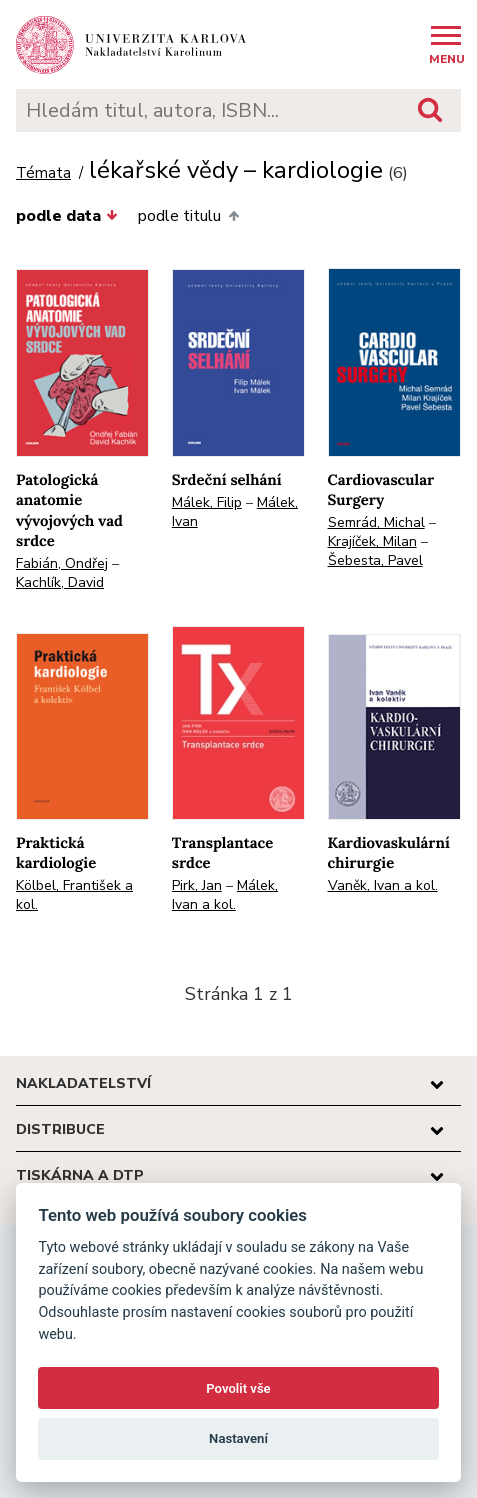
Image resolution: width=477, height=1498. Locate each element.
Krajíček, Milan (372, 541)
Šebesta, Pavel (375, 560)
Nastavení (238, 1438)
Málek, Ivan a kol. (225, 895)
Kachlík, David (60, 582)
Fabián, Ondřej (62, 563)
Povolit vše (238, 1388)
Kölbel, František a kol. (74, 895)
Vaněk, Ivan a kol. (383, 885)
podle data (67, 216)
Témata (43, 173)
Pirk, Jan (197, 885)
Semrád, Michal (376, 522)
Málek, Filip (207, 502)
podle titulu (188, 216)
